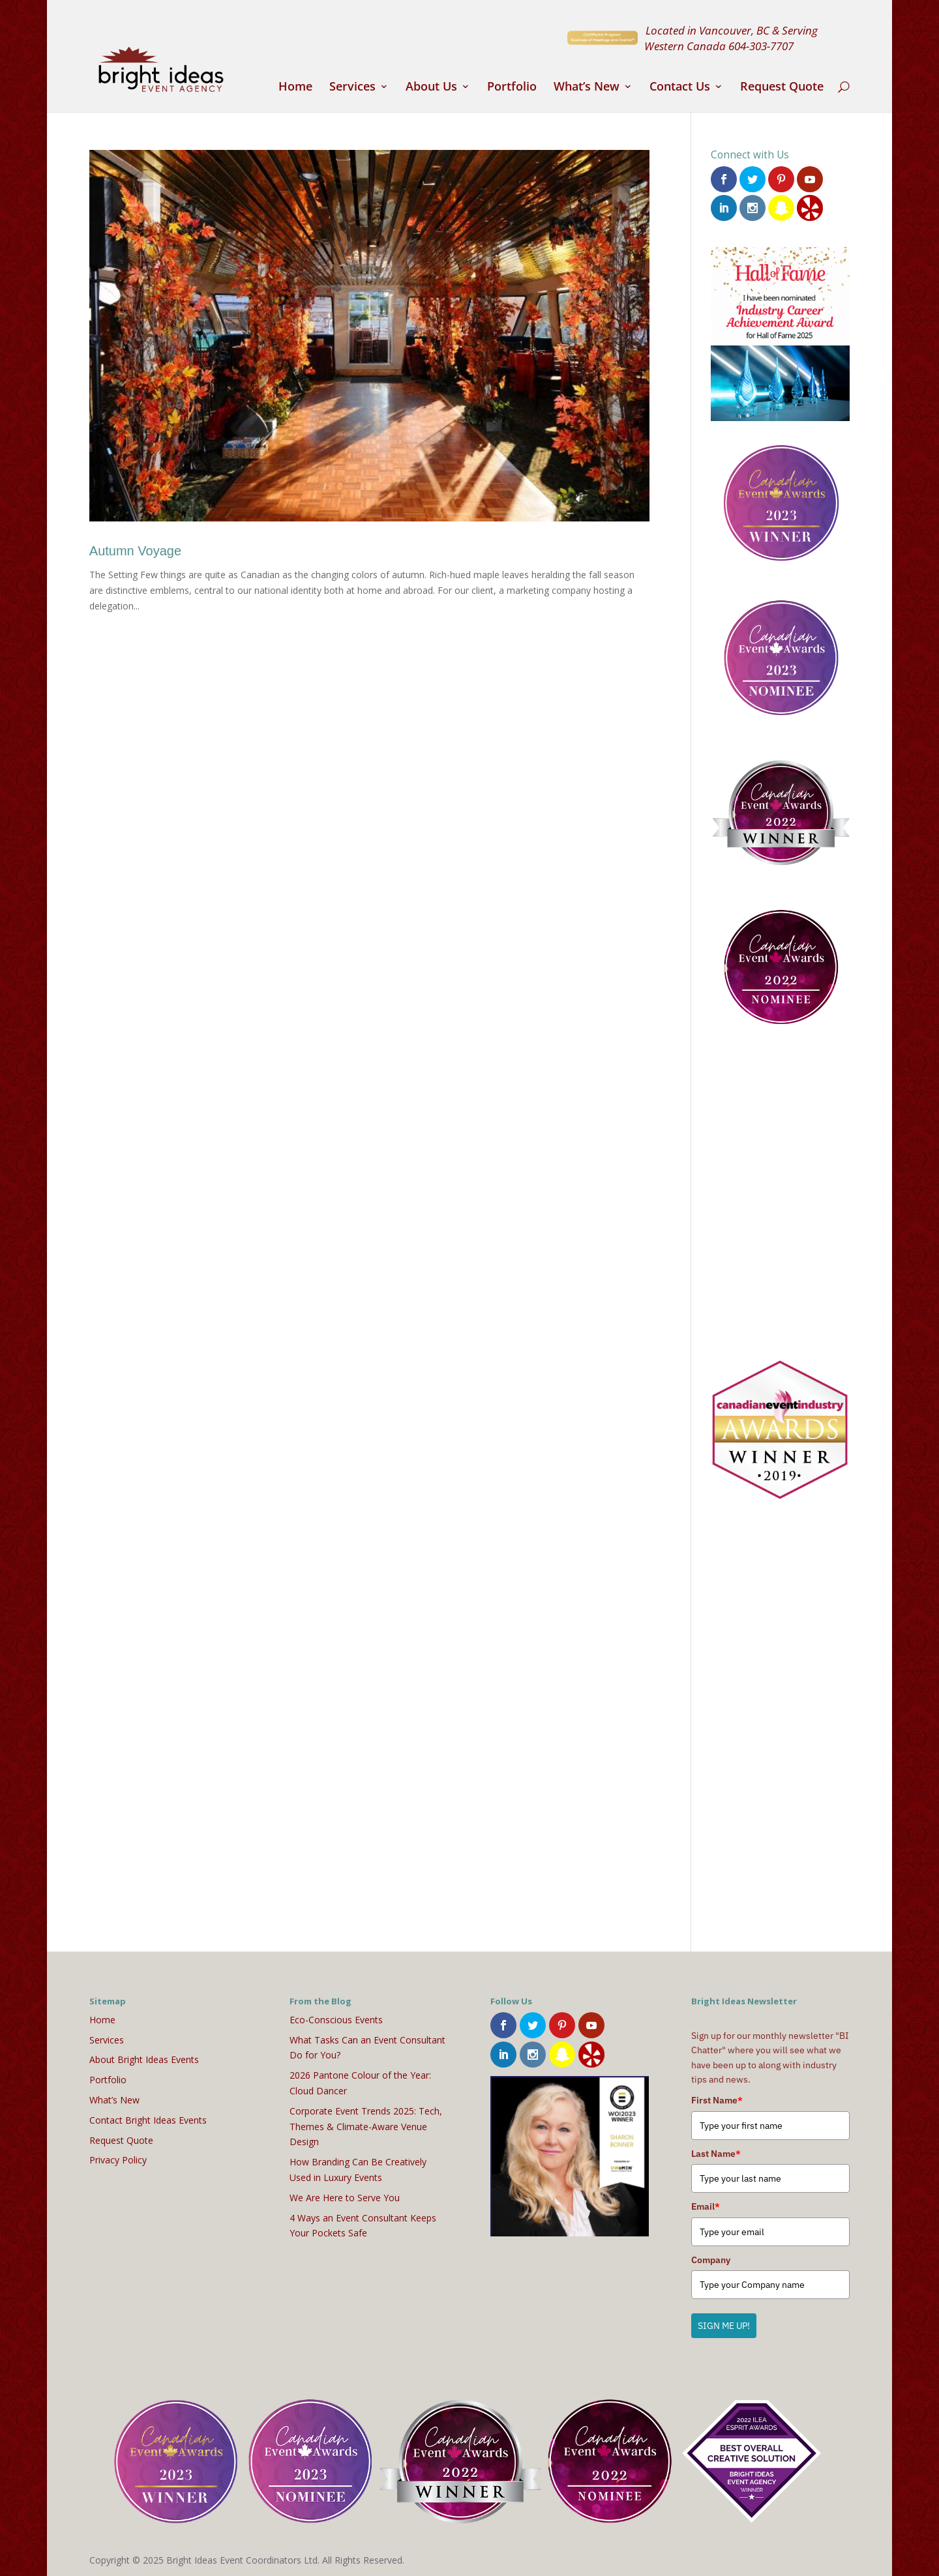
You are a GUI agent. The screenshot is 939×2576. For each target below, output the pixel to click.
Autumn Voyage (135, 551)
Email (705, 2204)
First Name (717, 2098)
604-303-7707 (761, 45)
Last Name (716, 2152)
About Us (431, 87)
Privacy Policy (118, 2158)
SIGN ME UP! (724, 2324)
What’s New (586, 87)
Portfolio (512, 87)
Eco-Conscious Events (336, 2018)
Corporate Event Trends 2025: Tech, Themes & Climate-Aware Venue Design (366, 2124)
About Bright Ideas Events (144, 2057)
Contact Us (679, 87)
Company (710, 2257)
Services (352, 87)
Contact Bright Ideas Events (148, 2118)
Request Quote (782, 87)
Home (295, 87)
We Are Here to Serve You (345, 2195)
